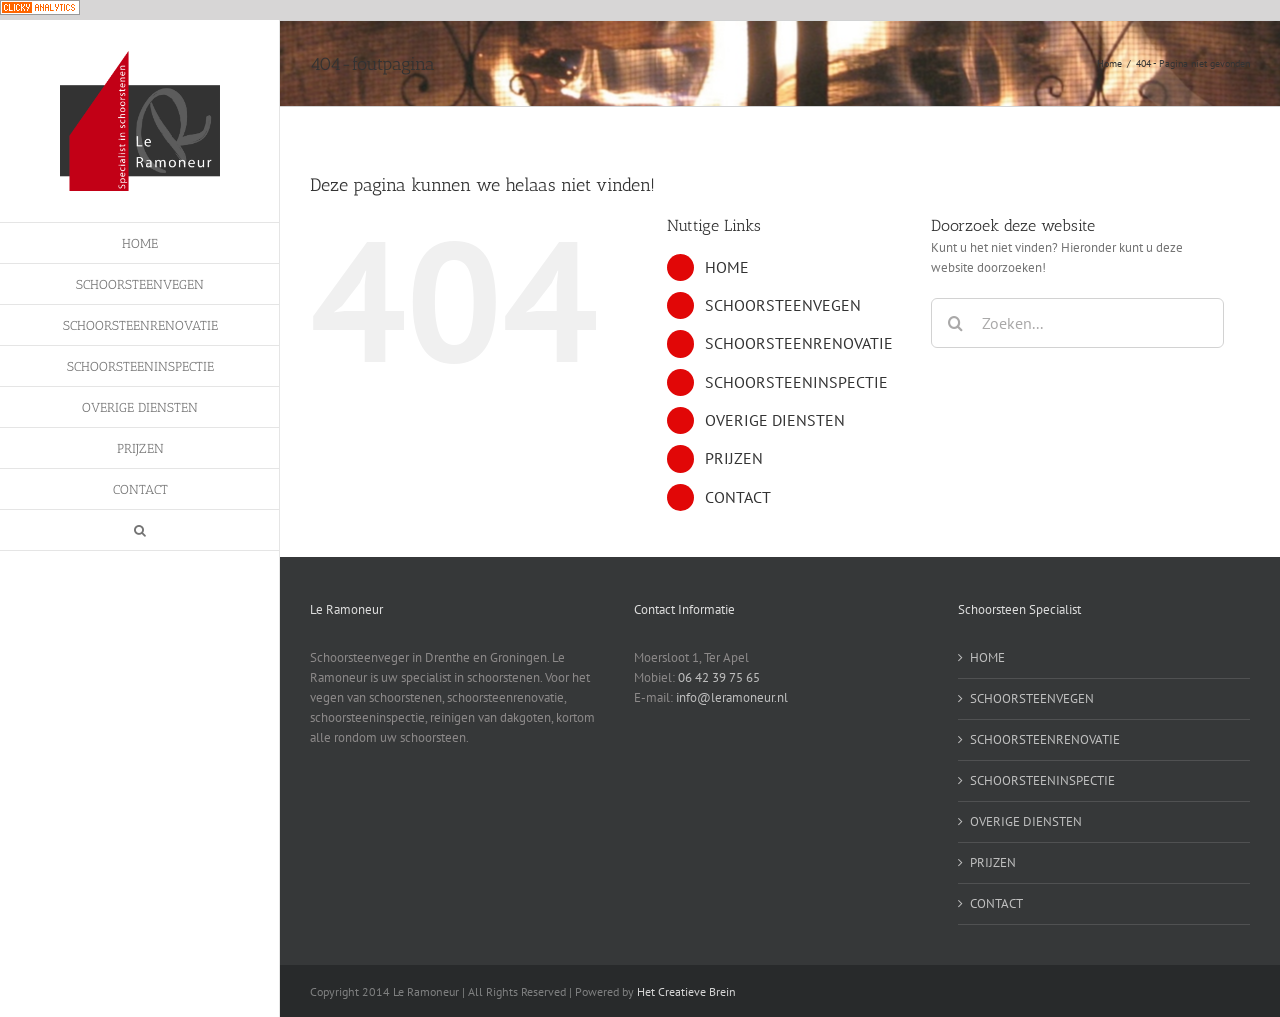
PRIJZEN (734, 458)
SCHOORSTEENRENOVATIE (799, 343)
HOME (727, 267)
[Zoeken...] (1077, 323)
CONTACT (738, 497)
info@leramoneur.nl (732, 697)
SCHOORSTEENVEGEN (783, 305)
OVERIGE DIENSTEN (775, 420)
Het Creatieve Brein (686, 991)
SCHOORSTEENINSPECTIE (796, 382)
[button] (140, 530)
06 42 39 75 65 (719, 677)
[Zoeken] (956, 323)
